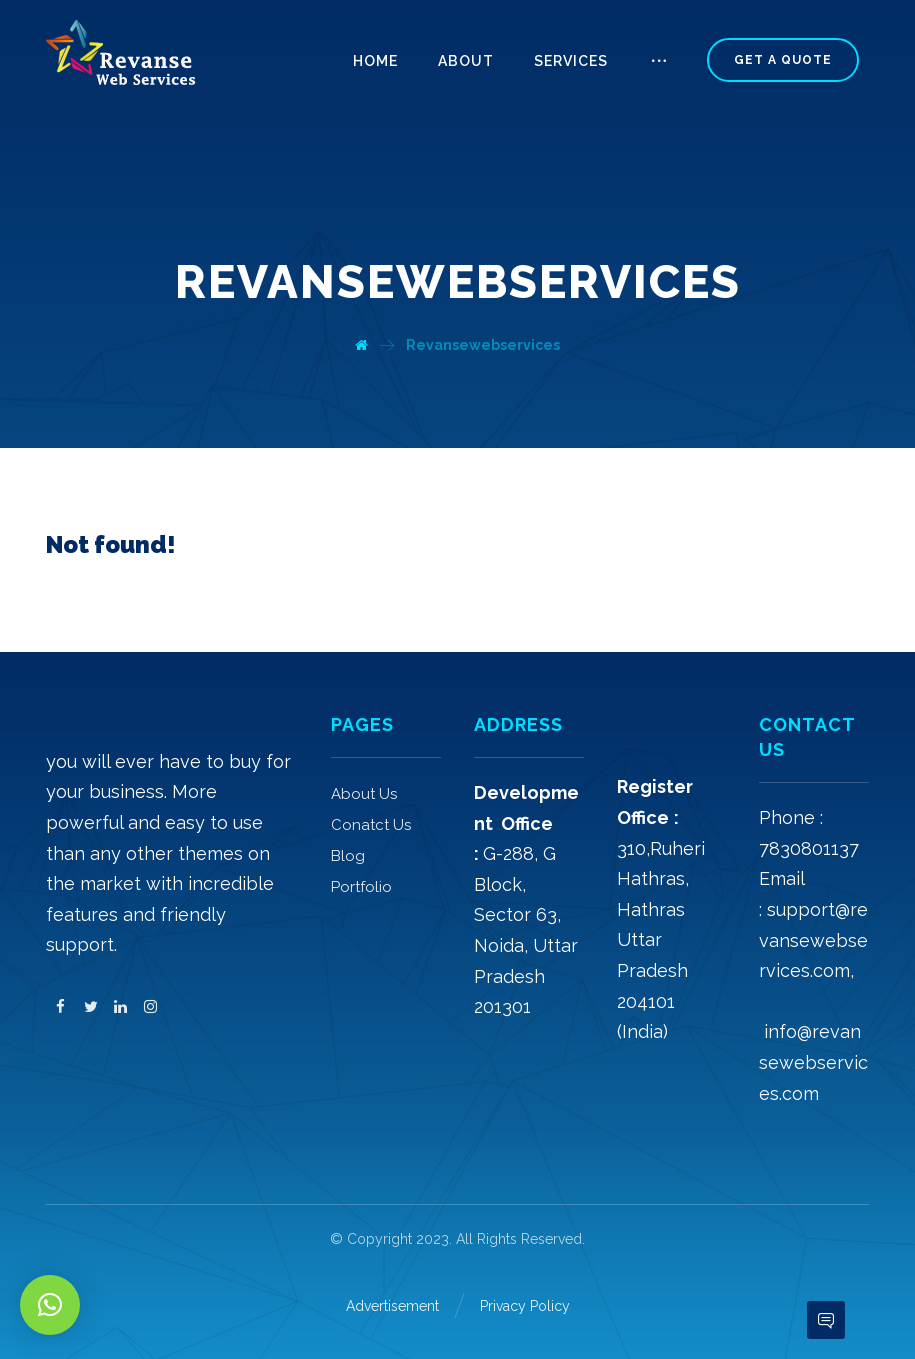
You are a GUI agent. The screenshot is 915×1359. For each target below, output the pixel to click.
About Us (364, 794)
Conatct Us (371, 825)
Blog (348, 856)
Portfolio (361, 887)
